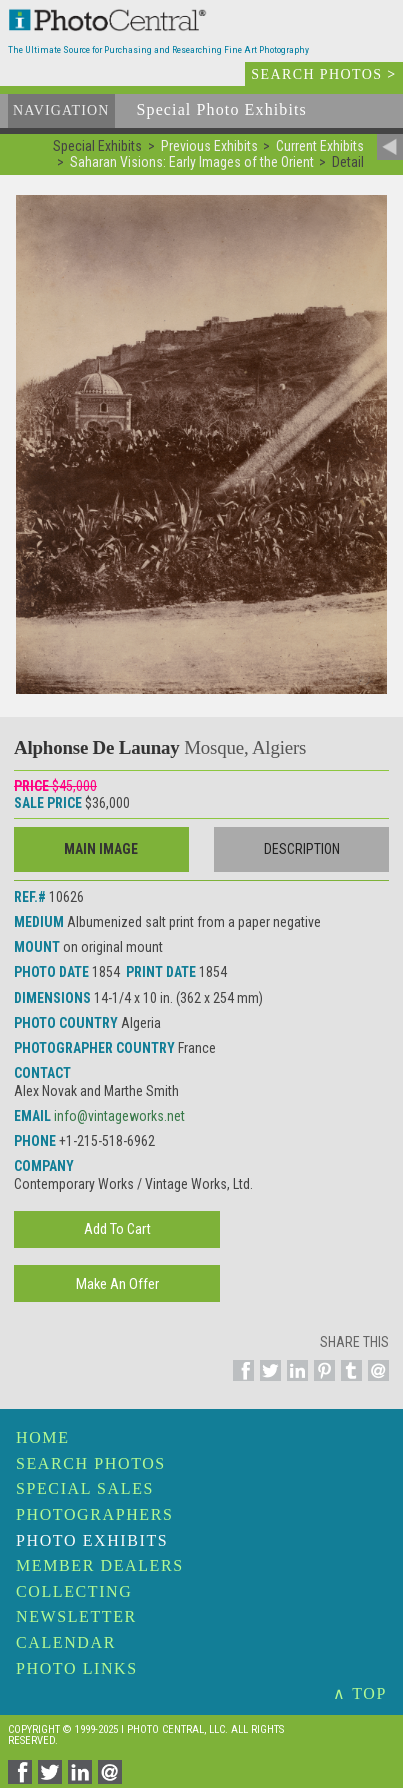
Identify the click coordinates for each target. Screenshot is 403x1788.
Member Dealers (100, 1565)
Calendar (66, 1642)
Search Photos (91, 1463)
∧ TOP (360, 1693)
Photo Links (77, 1668)
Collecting (74, 1591)
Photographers (94, 1514)
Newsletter (76, 1616)
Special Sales (85, 1488)
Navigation (61, 110)
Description (302, 849)
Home (43, 1437)
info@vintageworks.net (119, 1116)
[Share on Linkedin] (294, 1382)
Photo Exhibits (92, 1540)
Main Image (101, 849)
